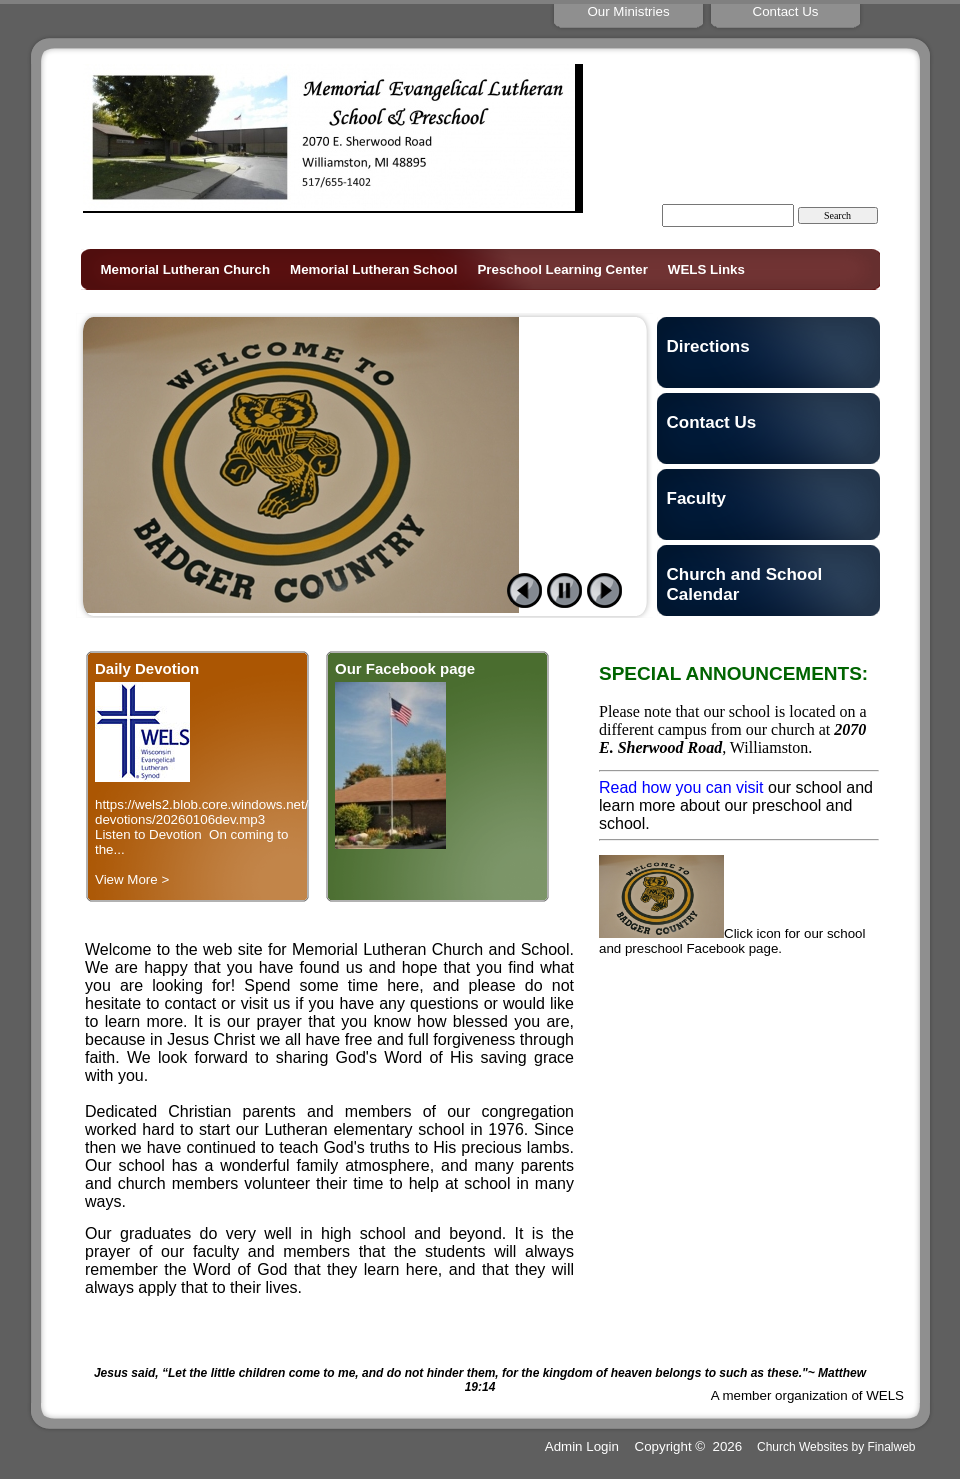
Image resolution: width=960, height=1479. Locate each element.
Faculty (697, 498)
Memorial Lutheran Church (186, 269)
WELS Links (706, 269)
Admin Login (582, 1446)
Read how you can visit (681, 787)
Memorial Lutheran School (373, 269)
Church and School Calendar (745, 584)
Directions (708, 346)
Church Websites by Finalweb (836, 1447)
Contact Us (712, 422)
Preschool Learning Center (562, 269)
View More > (132, 879)
